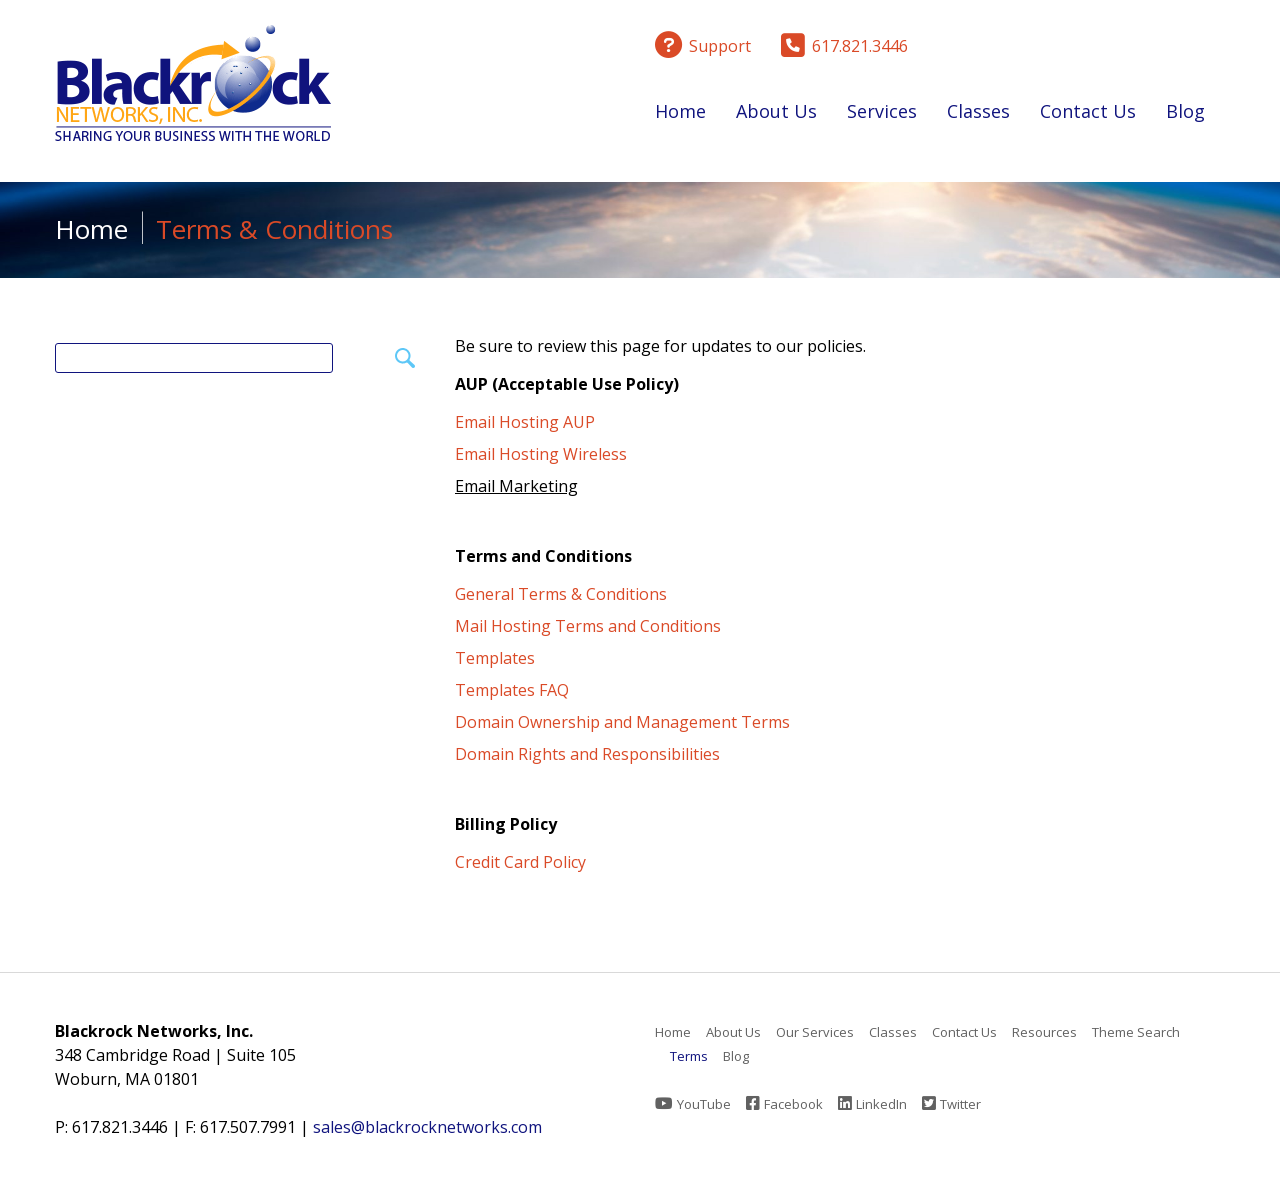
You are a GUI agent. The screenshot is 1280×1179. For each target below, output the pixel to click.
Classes (978, 115)
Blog (1185, 111)
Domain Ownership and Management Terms (622, 722)
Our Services (815, 1032)
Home (680, 111)
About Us (776, 115)
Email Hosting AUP (525, 422)
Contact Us (1088, 111)
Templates (495, 658)
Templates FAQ (512, 690)
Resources (1044, 1032)
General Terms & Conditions (561, 594)
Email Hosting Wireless (541, 454)
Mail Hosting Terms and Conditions (588, 626)
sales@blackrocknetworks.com (427, 1127)
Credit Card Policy (520, 862)
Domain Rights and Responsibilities (587, 754)
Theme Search (1136, 1032)
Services (882, 115)
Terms (689, 1056)
